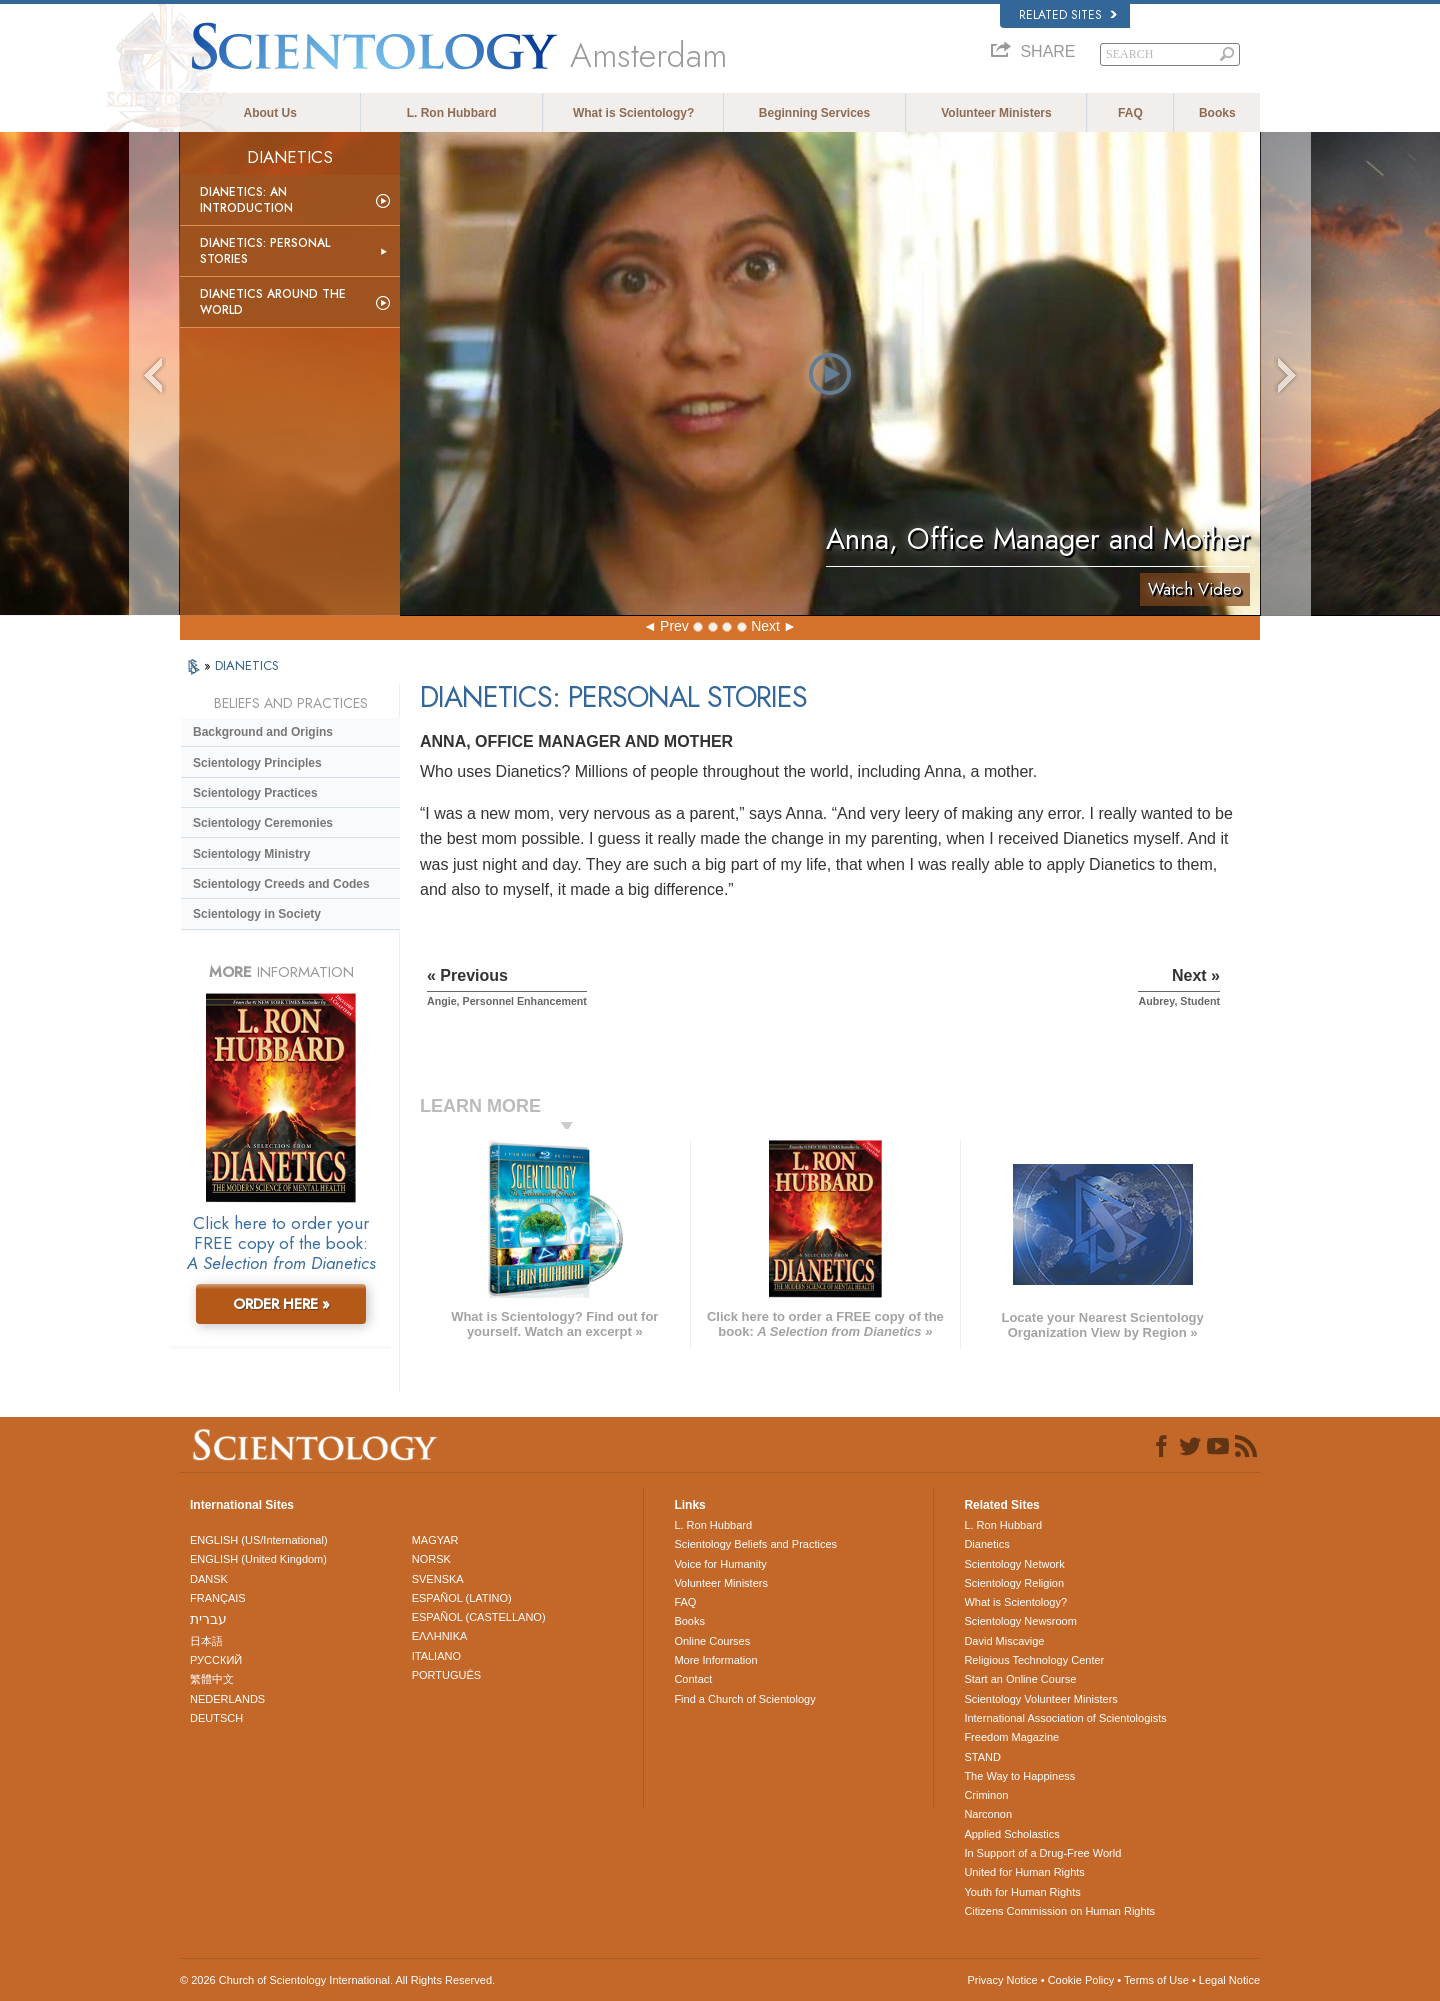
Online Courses (712, 1641)
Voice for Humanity (720, 1564)
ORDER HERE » (281, 1304)
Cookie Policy (1081, 1980)
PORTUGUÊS (446, 1675)
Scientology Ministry (251, 854)
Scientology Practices (255, 793)
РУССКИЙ (216, 1660)
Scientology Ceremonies (263, 823)
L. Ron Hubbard (452, 113)
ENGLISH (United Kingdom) (258, 1559)
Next (765, 626)
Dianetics (986, 1544)
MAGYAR (435, 1540)
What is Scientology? (633, 113)
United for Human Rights (1024, 1872)
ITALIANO (436, 1656)
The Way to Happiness (1019, 1776)
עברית (208, 1619)
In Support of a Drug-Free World (1042, 1853)
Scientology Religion (1014, 1583)
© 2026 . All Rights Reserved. (337, 1980)
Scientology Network (1014, 1564)
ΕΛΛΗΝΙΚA (440, 1636)
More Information (715, 1660)
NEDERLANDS (227, 1699)
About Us (270, 113)
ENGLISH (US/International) (259, 1540)
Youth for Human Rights (1022, 1892)
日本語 (206, 1641)
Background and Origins (263, 732)
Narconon (988, 1814)
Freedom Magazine (1011, 1737)
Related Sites (1068, 15)
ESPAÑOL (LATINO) (462, 1598)
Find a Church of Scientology (744, 1699)
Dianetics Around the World (273, 302)
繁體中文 (212, 1679)
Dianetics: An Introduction (246, 200)
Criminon (986, 1795)
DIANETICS (247, 665)
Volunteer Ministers (996, 113)
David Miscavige (1004, 1641)
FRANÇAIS (218, 1598)
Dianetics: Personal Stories (265, 251)
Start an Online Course (1020, 1679)
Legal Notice (1229, 1980)
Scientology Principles (257, 763)
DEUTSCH (216, 1718)
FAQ (1130, 113)
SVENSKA (438, 1579)
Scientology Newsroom (1020, 1621)
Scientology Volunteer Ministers (1040, 1699)
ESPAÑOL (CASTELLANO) (479, 1617)
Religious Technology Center (1034, 1660)
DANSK (209, 1579)
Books (1217, 113)
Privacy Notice (1002, 1980)
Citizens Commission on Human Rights (1059, 1911)
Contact (693, 1679)
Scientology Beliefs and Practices (755, 1544)
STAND (982, 1757)
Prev (674, 626)
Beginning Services (814, 113)
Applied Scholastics (1011, 1834)
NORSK (431, 1559)
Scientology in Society (257, 914)
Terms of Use (1156, 1980)
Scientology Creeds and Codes (281, 884)
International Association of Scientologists (1065, 1718)
